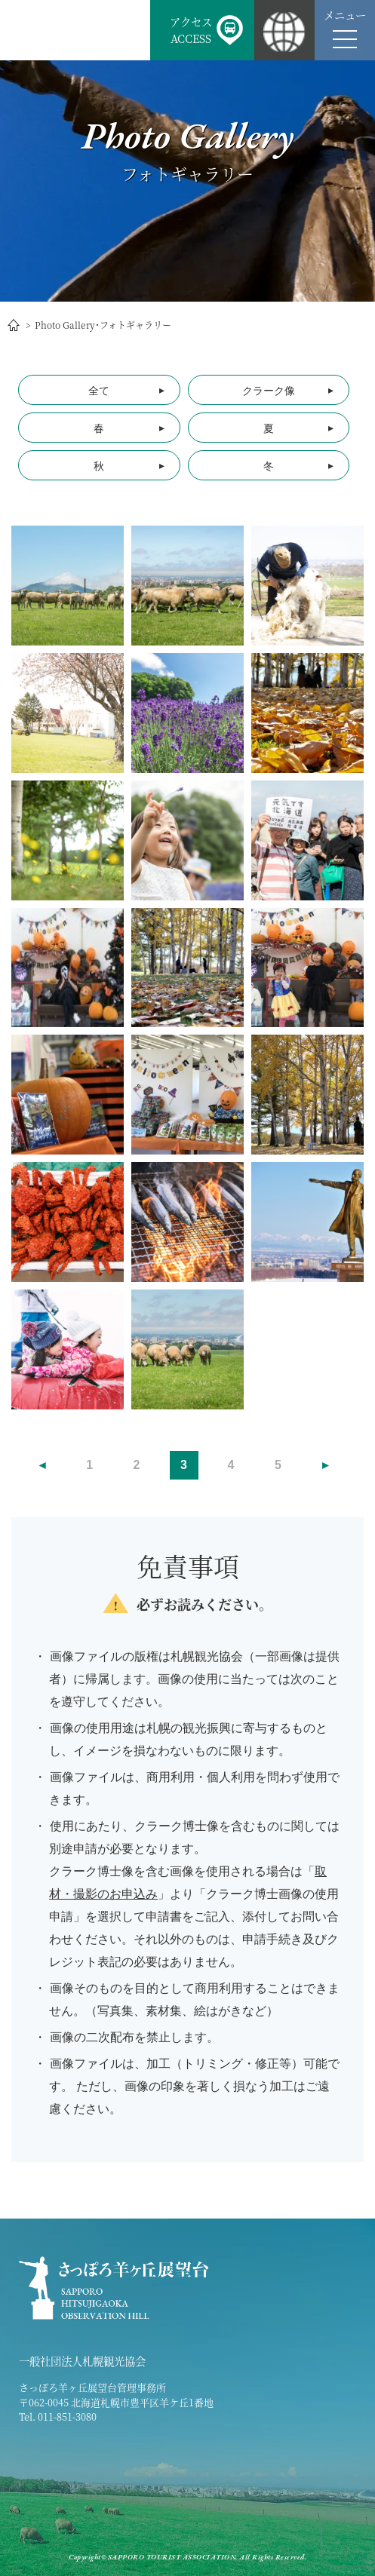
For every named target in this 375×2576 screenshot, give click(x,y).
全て (98, 391)
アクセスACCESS (191, 30)
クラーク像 (268, 391)
